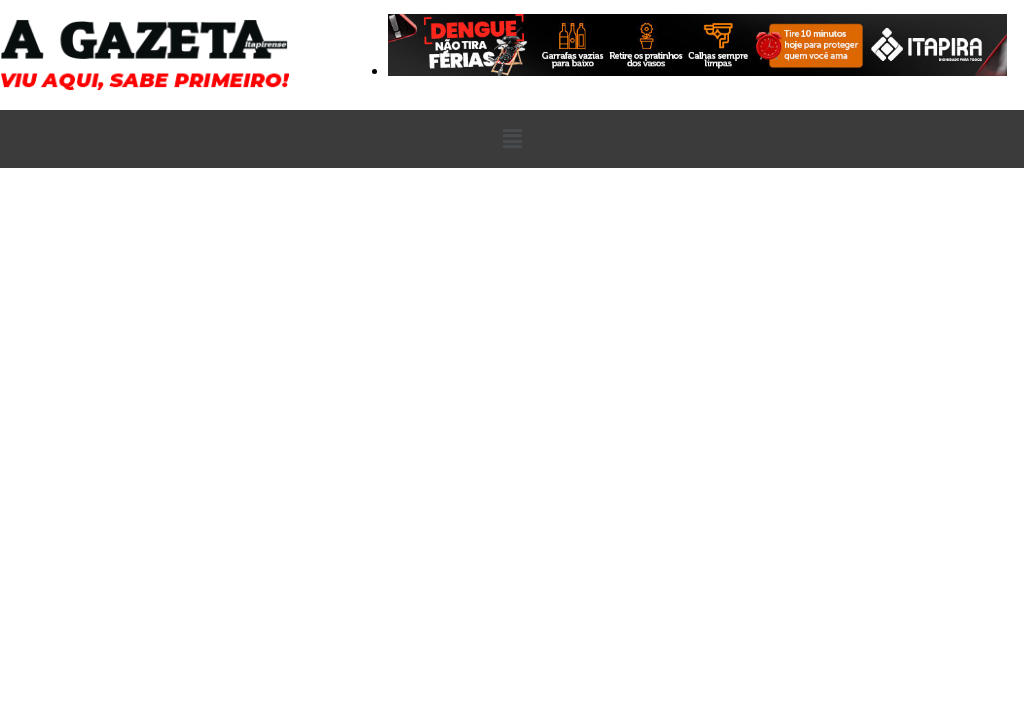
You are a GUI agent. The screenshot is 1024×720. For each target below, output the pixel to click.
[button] (512, 139)
